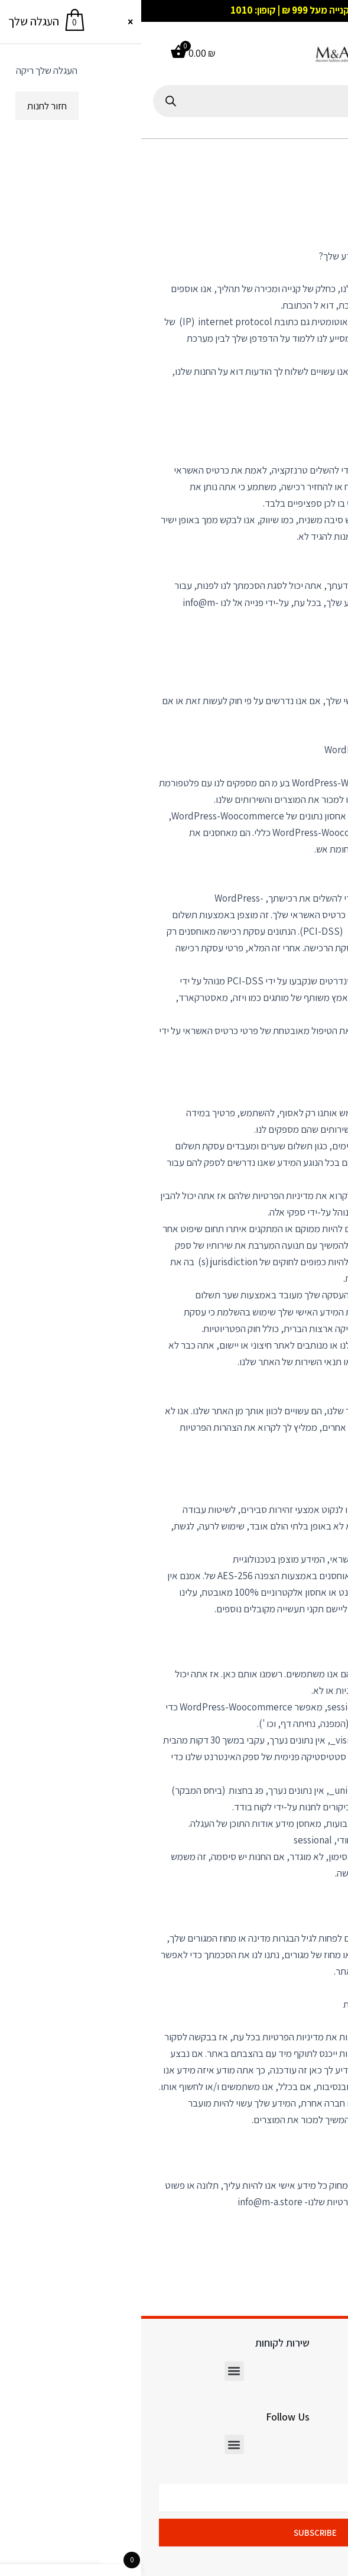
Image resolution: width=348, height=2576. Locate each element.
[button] (327, 53)
